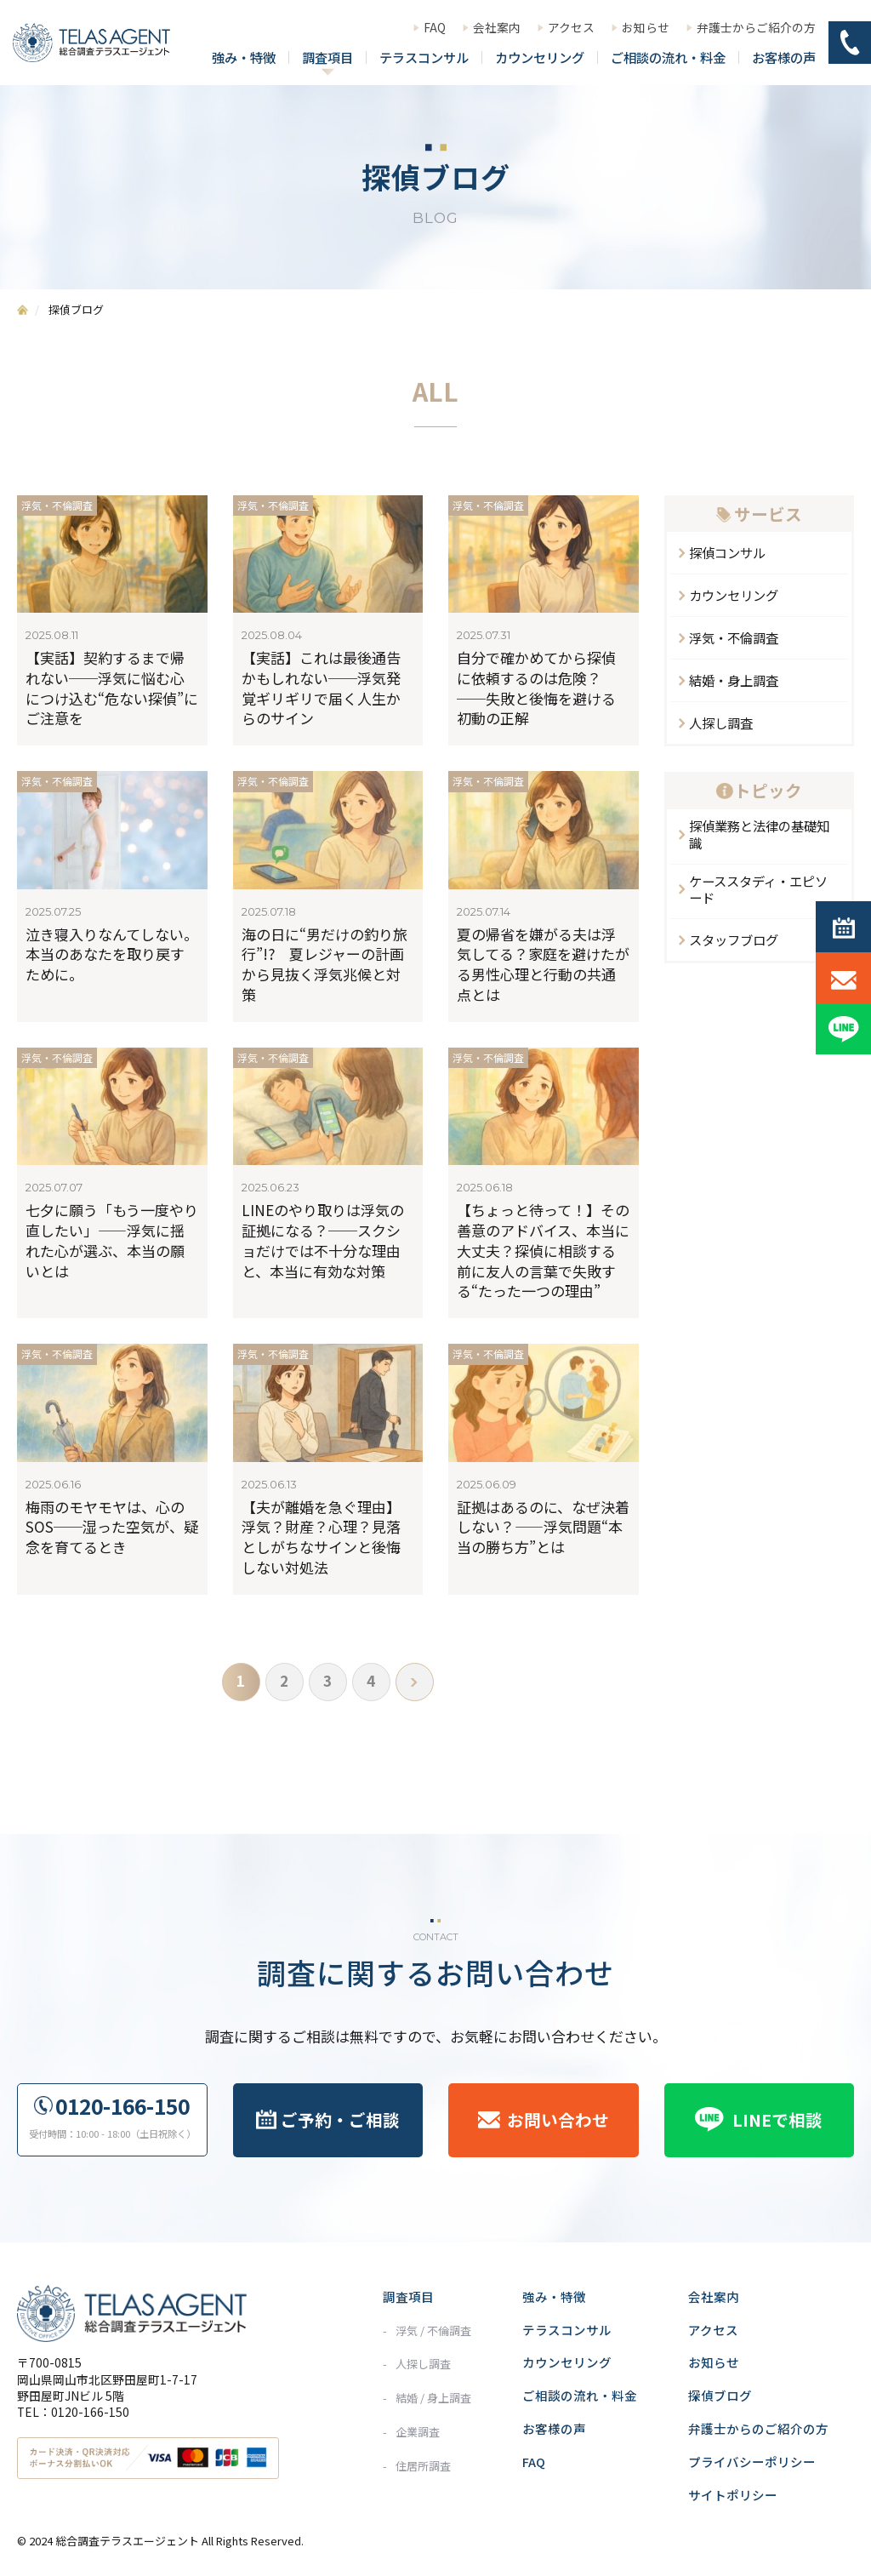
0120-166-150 (122, 2105)
